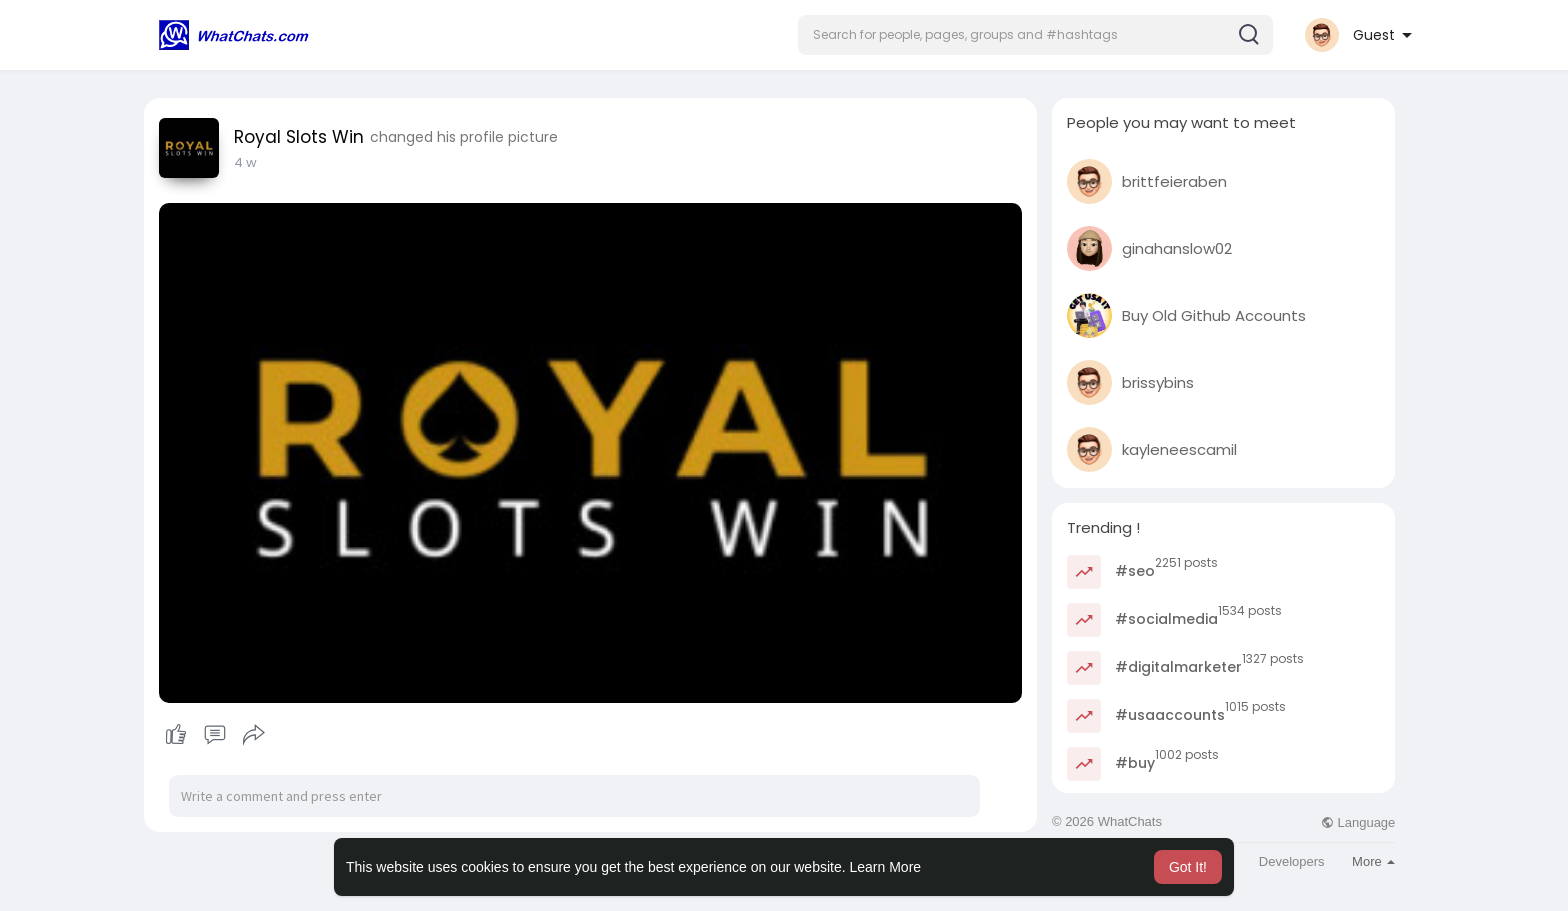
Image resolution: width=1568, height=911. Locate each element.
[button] (1035, 35)
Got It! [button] (1188, 867)
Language (1358, 822)
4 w (245, 162)
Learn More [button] (886, 867)
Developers (1292, 861)
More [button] (1373, 861)
